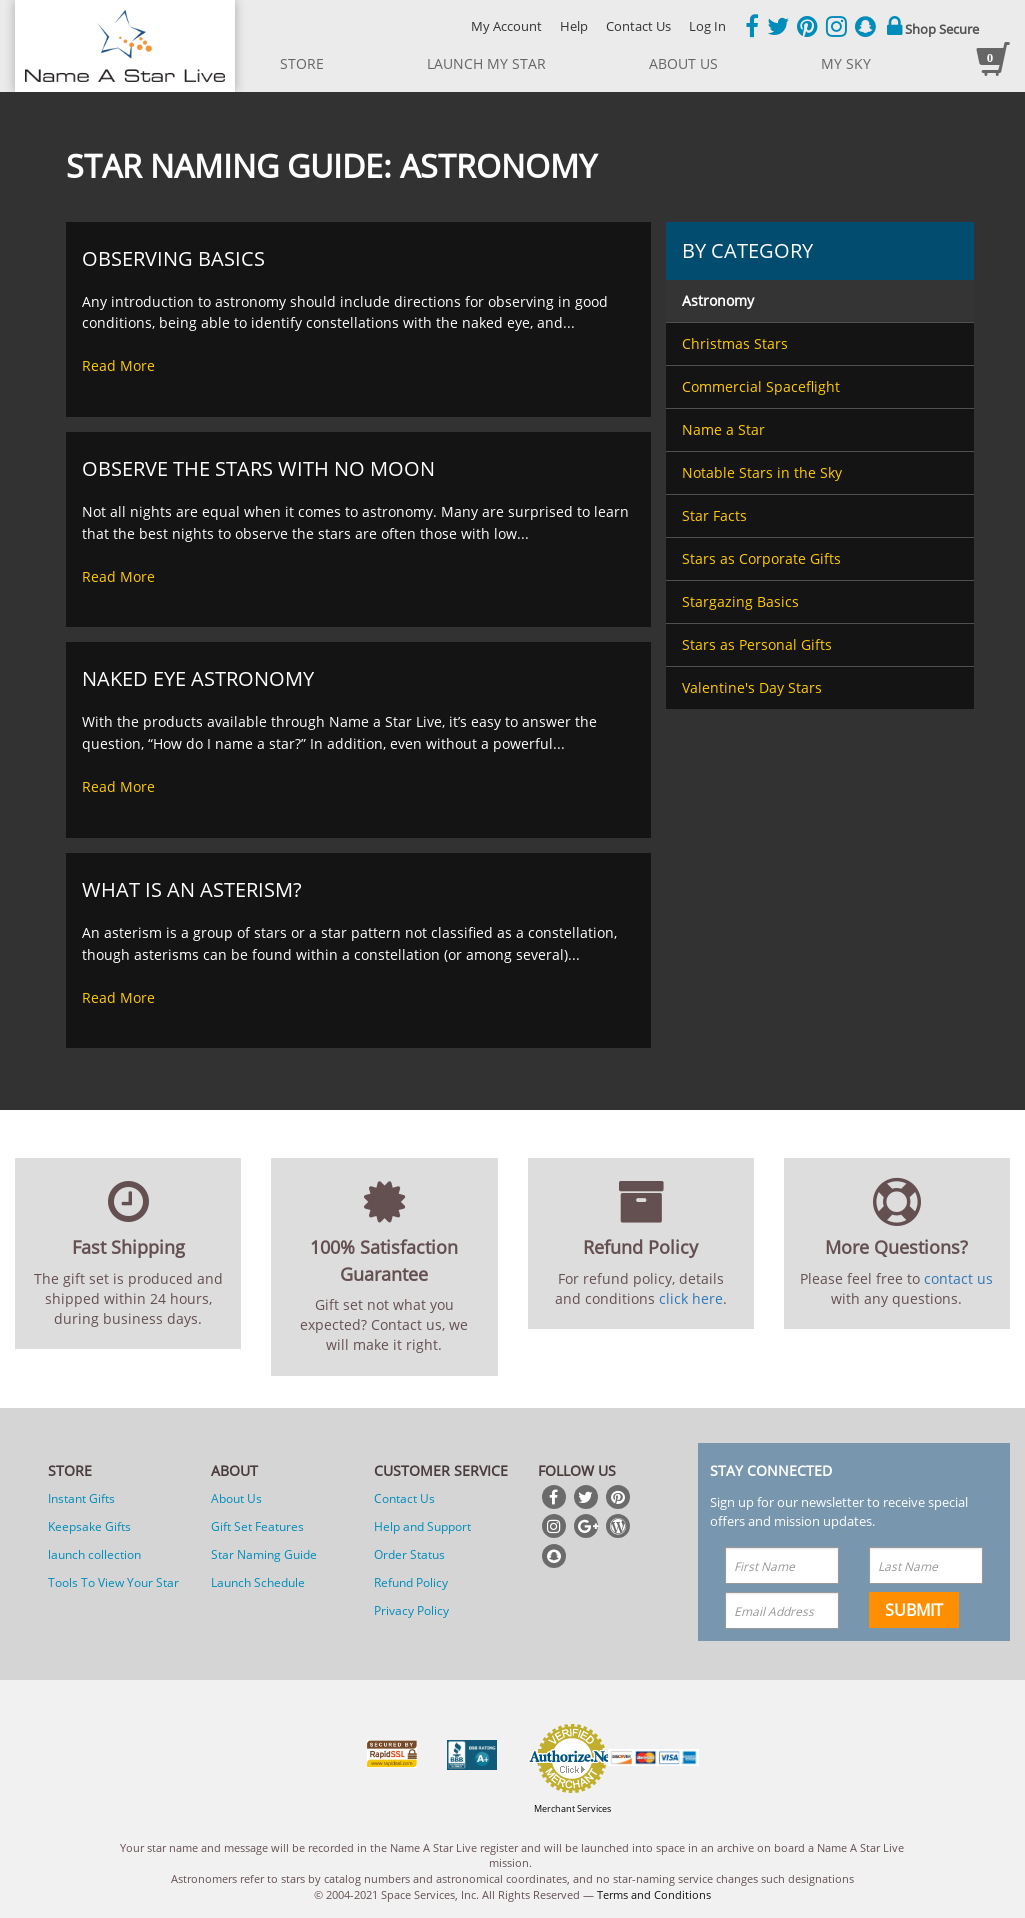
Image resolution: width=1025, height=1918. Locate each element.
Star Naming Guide (264, 1554)
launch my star (486, 63)
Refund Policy (411, 1582)
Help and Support (422, 1526)
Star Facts (714, 515)
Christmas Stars (735, 343)
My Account (506, 26)
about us (683, 63)
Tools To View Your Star (113, 1582)
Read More (118, 365)
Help (574, 26)
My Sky (846, 63)
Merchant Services (572, 1808)
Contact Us (638, 26)
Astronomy (718, 300)
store (302, 63)
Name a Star (723, 429)
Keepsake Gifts (89, 1526)
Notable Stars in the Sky (762, 472)
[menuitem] (819, 301)
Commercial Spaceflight (761, 386)
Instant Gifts (81, 1498)
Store (70, 1470)
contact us (958, 1278)
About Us (236, 1498)
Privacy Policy (411, 1610)
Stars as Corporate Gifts (761, 558)
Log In (707, 26)
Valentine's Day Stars (752, 687)
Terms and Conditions (654, 1894)
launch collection (94, 1554)
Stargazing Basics (740, 601)
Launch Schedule (258, 1582)
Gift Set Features (257, 1526)
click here (691, 1298)
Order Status (409, 1554)
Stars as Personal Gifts (757, 644)
